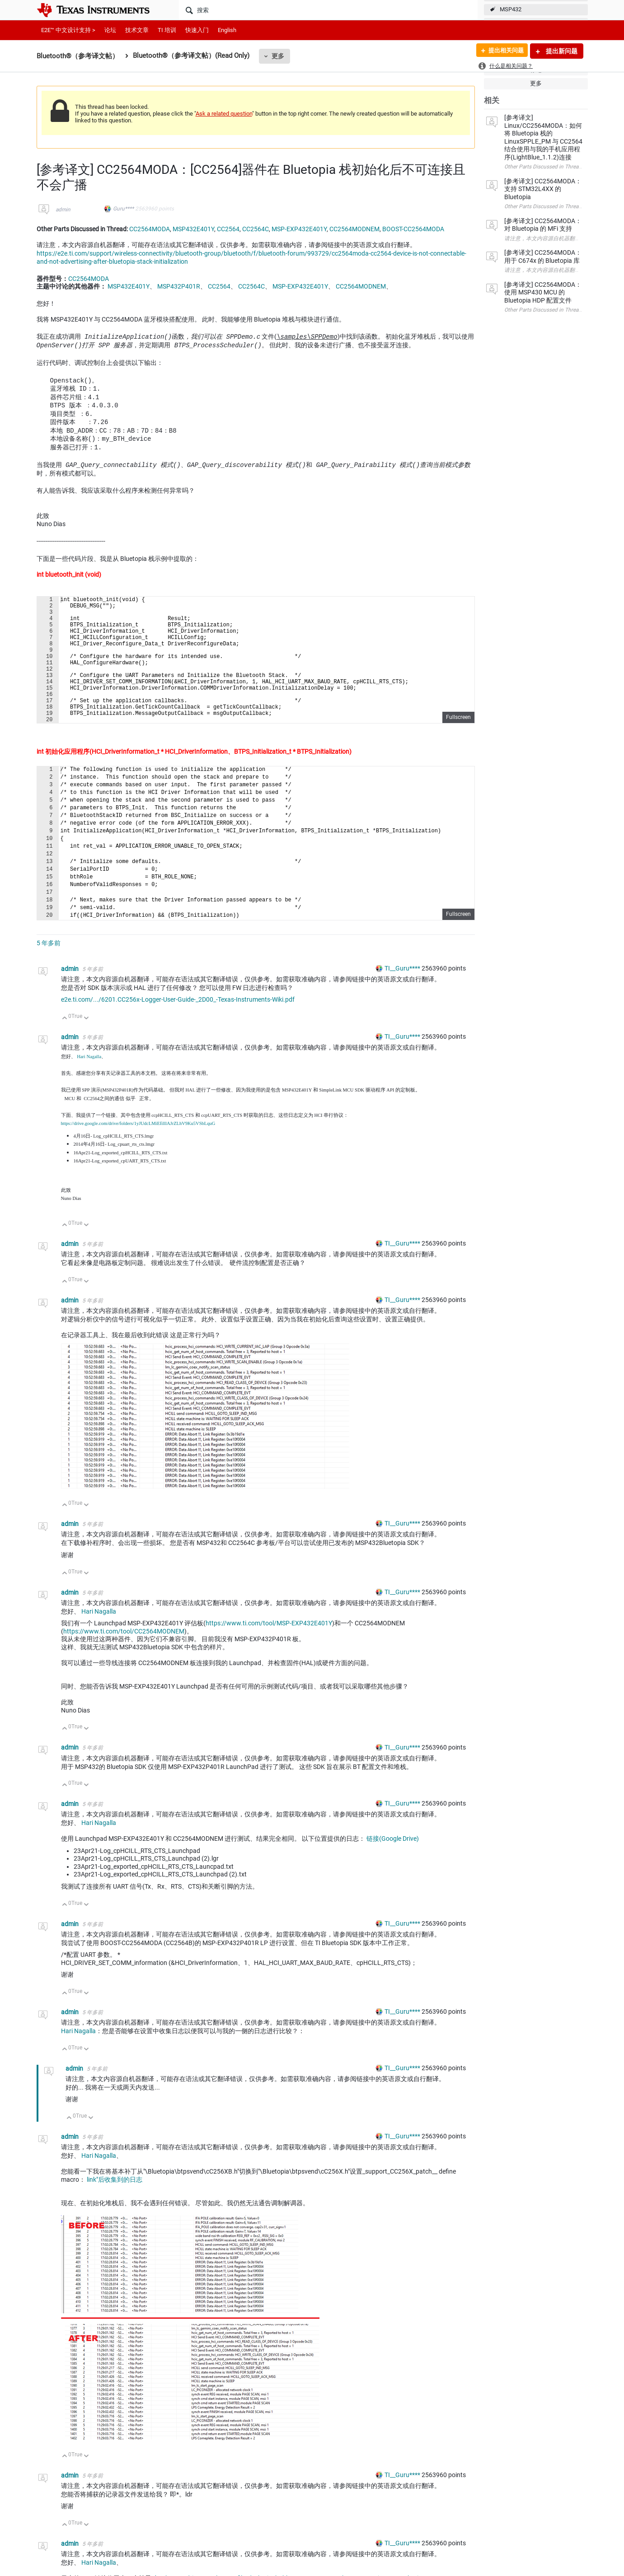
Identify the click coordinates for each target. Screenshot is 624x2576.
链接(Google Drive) (392, 1865)
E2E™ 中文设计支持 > (68, 30)
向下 (86, 1046)
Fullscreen (458, 744)
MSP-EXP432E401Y (299, 229)
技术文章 (137, 30)
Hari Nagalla (89, 1083)
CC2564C (255, 229)
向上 (65, 1046)
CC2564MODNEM (354, 229)
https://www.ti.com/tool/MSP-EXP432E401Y (269, 1650)
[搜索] (328, 10)
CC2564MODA (149, 229)
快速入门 (197, 30)
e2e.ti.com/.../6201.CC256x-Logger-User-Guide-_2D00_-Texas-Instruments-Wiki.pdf (178, 1026)
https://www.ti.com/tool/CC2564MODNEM (123, 1658)
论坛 (110, 30)
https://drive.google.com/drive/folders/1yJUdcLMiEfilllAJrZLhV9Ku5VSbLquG (138, 1150)
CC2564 (228, 229)
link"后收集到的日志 (114, 2206)
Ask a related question (224, 113)
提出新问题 (560, 51)
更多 (278, 56)
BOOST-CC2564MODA (413, 229)
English (227, 30)
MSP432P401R (178, 286)
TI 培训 (167, 30)
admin (63, 209)
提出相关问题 (503, 51)
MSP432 (510, 9)
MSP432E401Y (193, 229)
